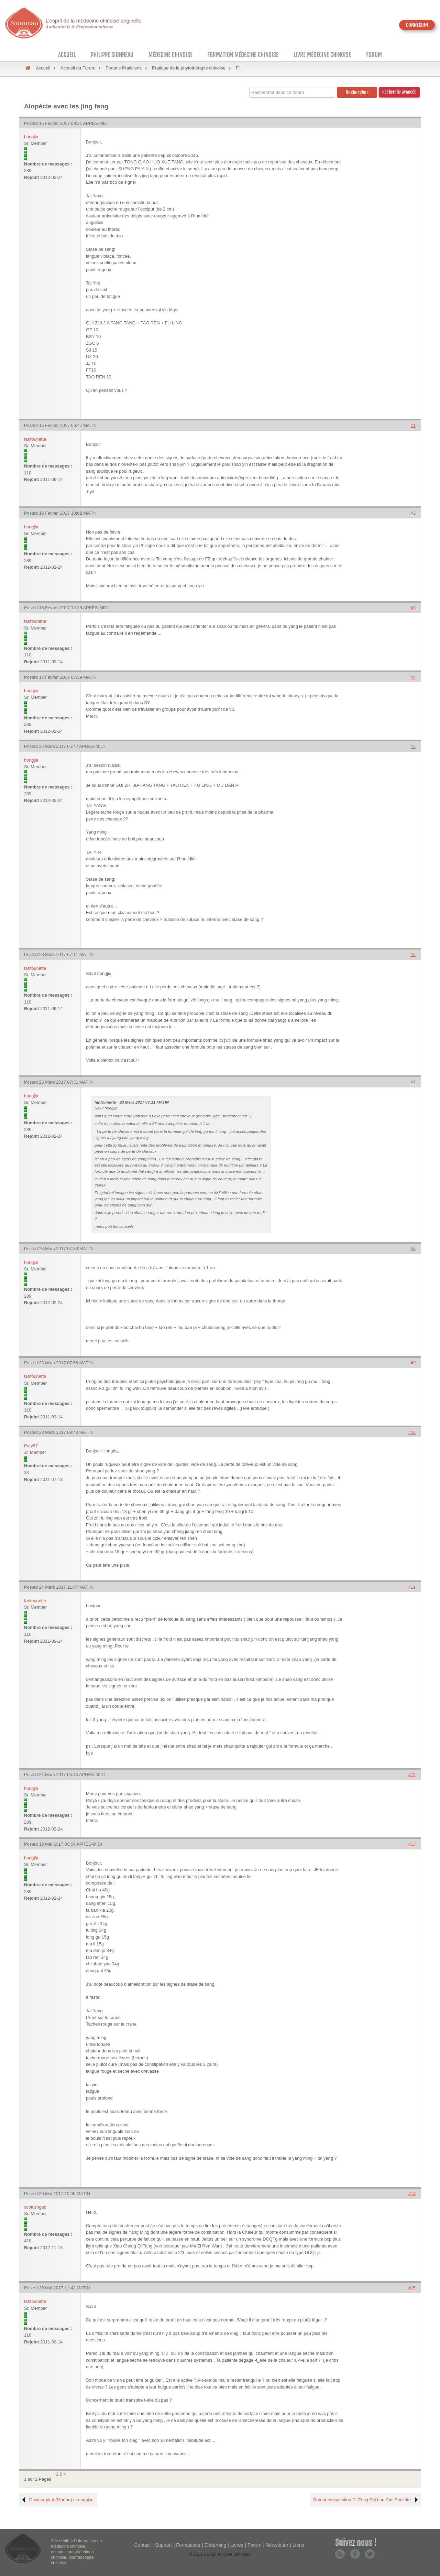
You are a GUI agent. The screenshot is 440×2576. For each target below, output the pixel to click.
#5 (413, 746)
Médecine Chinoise (170, 54)
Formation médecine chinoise (242, 54)
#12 (412, 1774)
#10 (412, 1432)
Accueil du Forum (77, 68)
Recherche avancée (399, 92)
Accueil (67, 54)
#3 (413, 607)
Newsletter (277, 2545)
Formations (188, 2545)
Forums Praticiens (124, 68)
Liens (298, 2545)
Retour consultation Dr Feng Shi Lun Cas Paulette (362, 2499)
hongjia (31, 136)
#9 (413, 1362)
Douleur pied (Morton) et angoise (61, 2499)
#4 (413, 677)
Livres (236, 2545)
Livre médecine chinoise (322, 54)
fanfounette (35, 439)
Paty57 (31, 1445)
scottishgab (35, 2207)
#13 (412, 1844)
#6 (413, 954)
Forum (374, 54)
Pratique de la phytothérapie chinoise (189, 68)
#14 (412, 2193)
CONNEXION (417, 25)
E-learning (215, 2545)
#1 (413, 425)
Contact (142, 2545)
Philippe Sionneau (112, 54)
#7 (413, 1082)
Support (163, 2545)
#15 (412, 2287)
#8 (413, 1248)
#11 (412, 1587)
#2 (413, 513)
